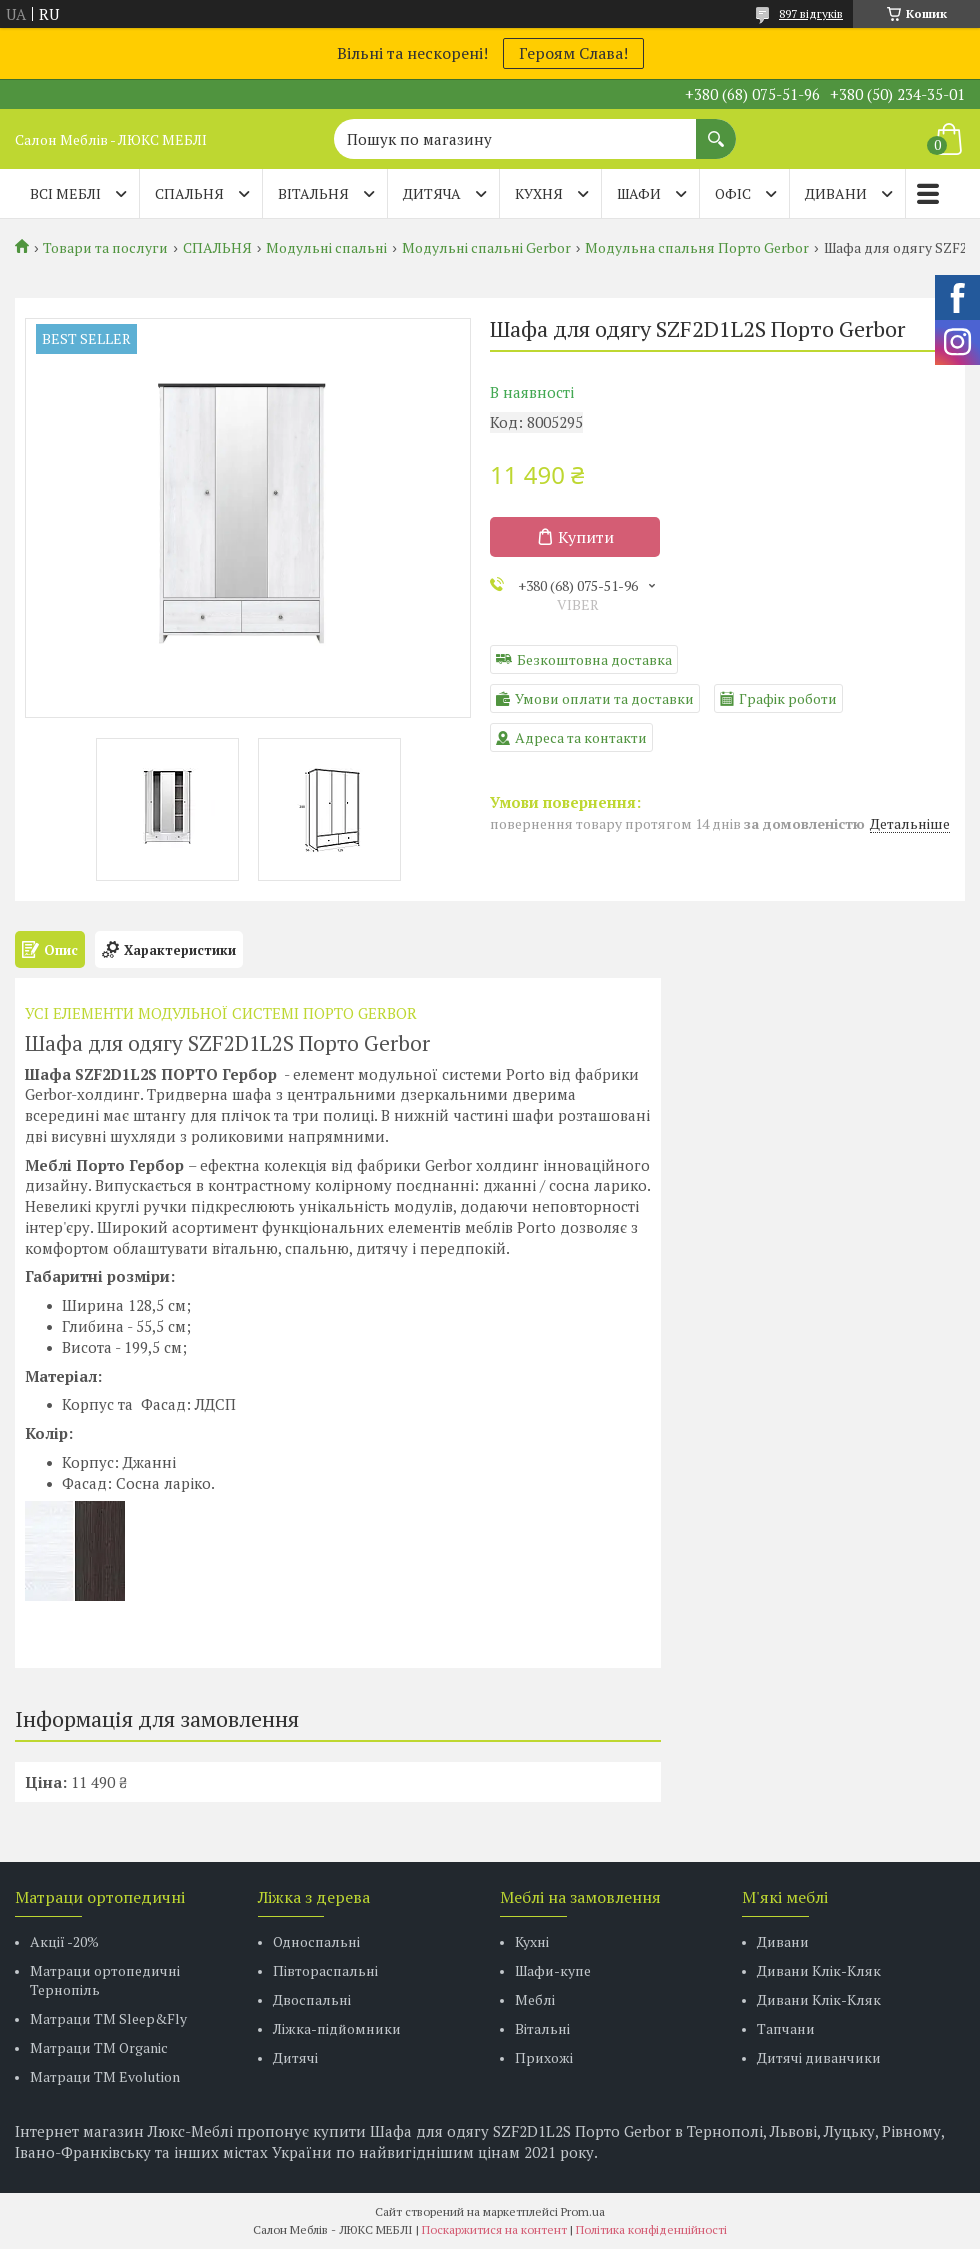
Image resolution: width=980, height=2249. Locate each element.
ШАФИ (639, 193)
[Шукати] (716, 129)
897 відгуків (811, 13)
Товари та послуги (105, 248)
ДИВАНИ (836, 193)
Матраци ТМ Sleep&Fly (108, 2018)
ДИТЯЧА (432, 193)
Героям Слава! (573, 53)
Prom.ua (583, 2211)
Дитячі (295, 2057)
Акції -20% (64, 1941)
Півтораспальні (325, 1970)
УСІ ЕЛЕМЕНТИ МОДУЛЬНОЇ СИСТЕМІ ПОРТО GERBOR (221, 1013)
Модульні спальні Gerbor (486, 248)
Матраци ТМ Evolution (105, 2076)
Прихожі (544, 2057)
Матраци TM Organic (99, 2047)
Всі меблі (65, 193)
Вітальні (542, 2028)
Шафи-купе (553, 1970)
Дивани (783, 1941)
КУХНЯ (539, 193)
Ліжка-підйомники (337, 2028)
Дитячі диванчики (819, 2057)
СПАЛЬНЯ (189, 193)
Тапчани (786, 2028)
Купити (586, 537)
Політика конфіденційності (651, 2229)
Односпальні (316, 1941)
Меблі (535, 1999)
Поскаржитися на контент (494, 2229)
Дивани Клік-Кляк (819, 1970)
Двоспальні (312, 1999)
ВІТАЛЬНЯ (313, 193)
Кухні (532, 1941)
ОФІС (733, 193)
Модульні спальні (326, 248)
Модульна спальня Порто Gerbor (697, 248)
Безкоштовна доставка (594, 659)
